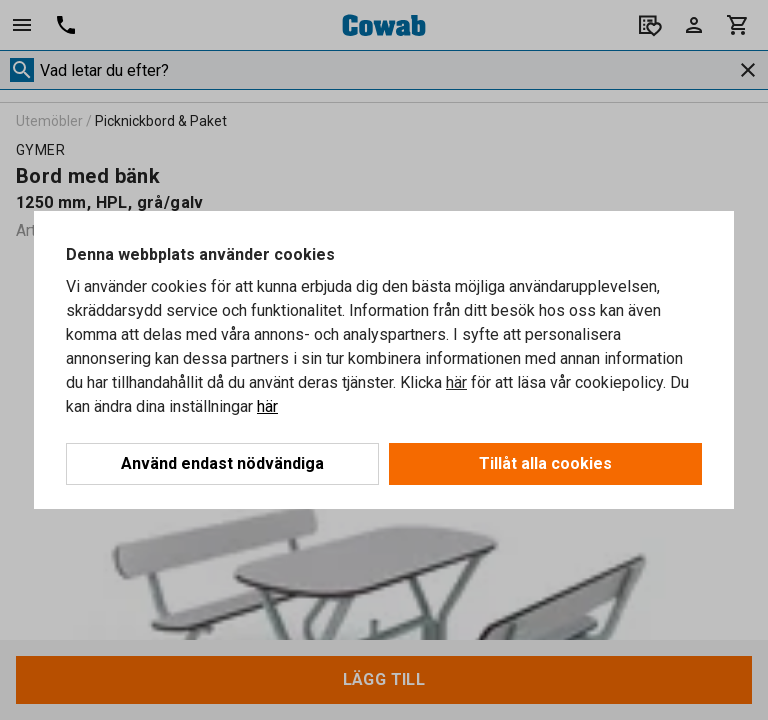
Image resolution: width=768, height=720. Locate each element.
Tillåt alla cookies (545, 463)
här (456, 382)
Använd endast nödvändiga (222, 463)
